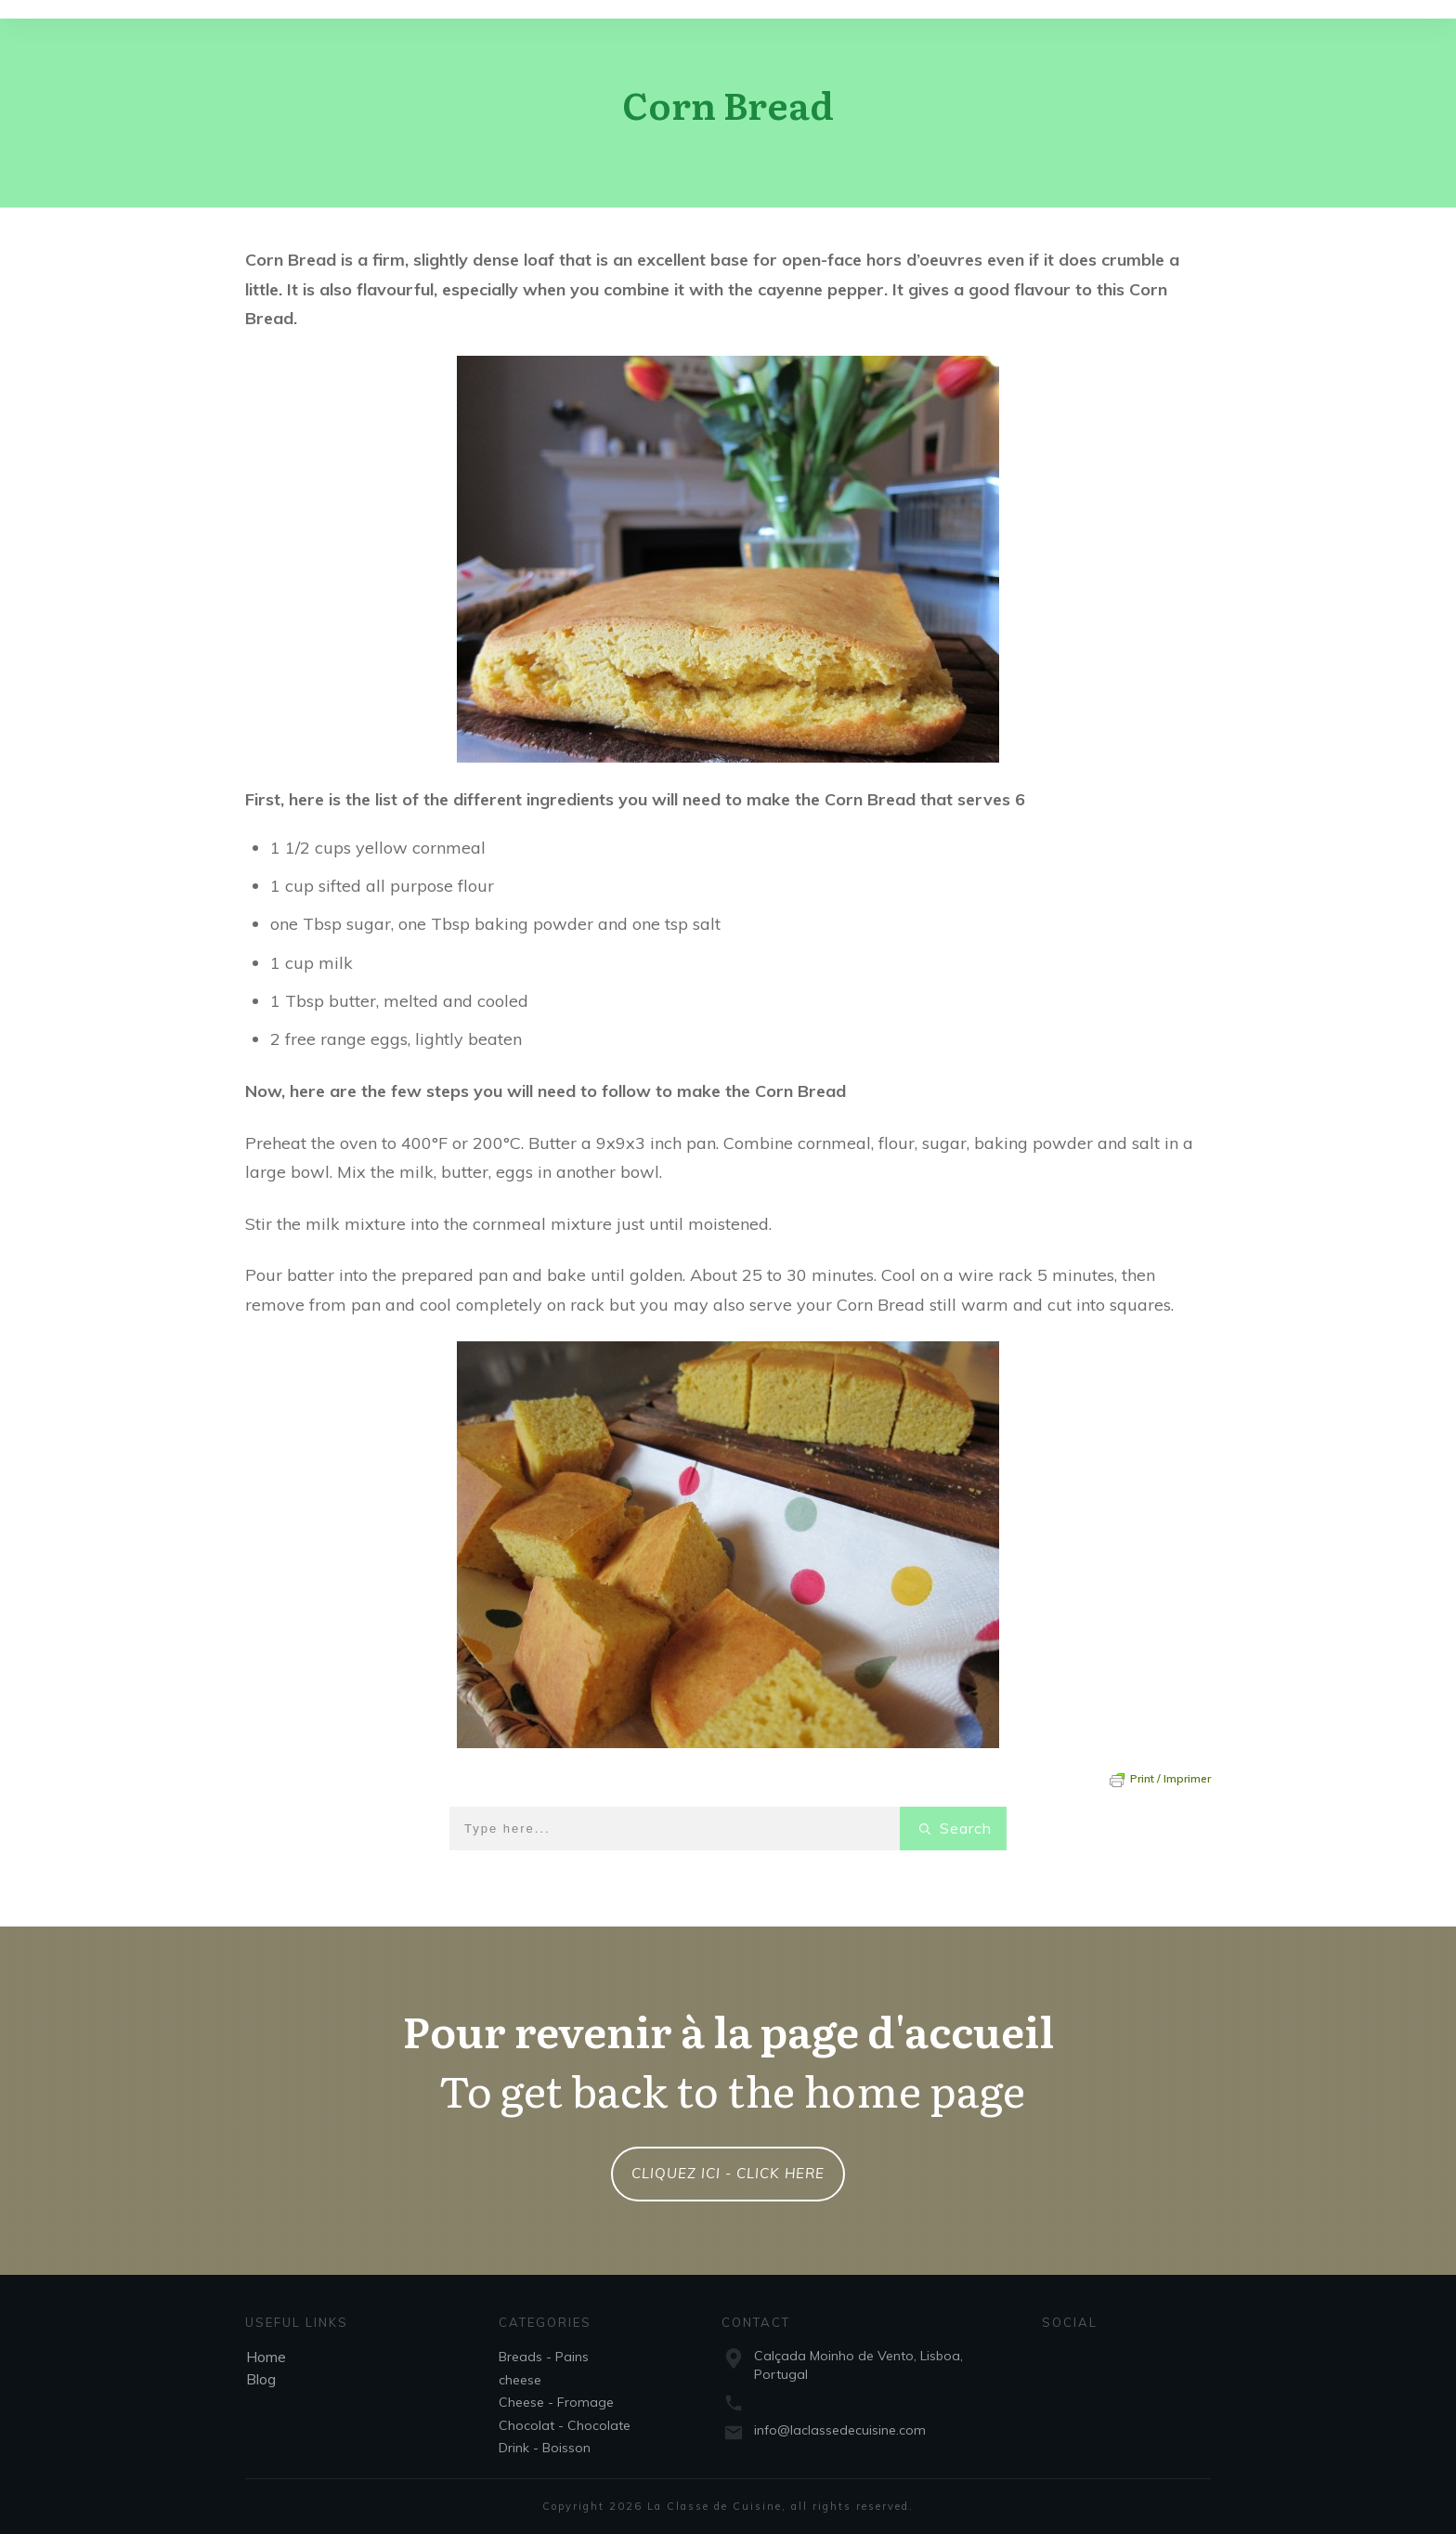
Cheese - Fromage (556, 2402)
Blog (261, 2379)
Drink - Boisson (545, 2447)
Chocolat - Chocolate (564, 2425)
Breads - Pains (544, 2356)
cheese (520, 2379)
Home (266, 2356)
